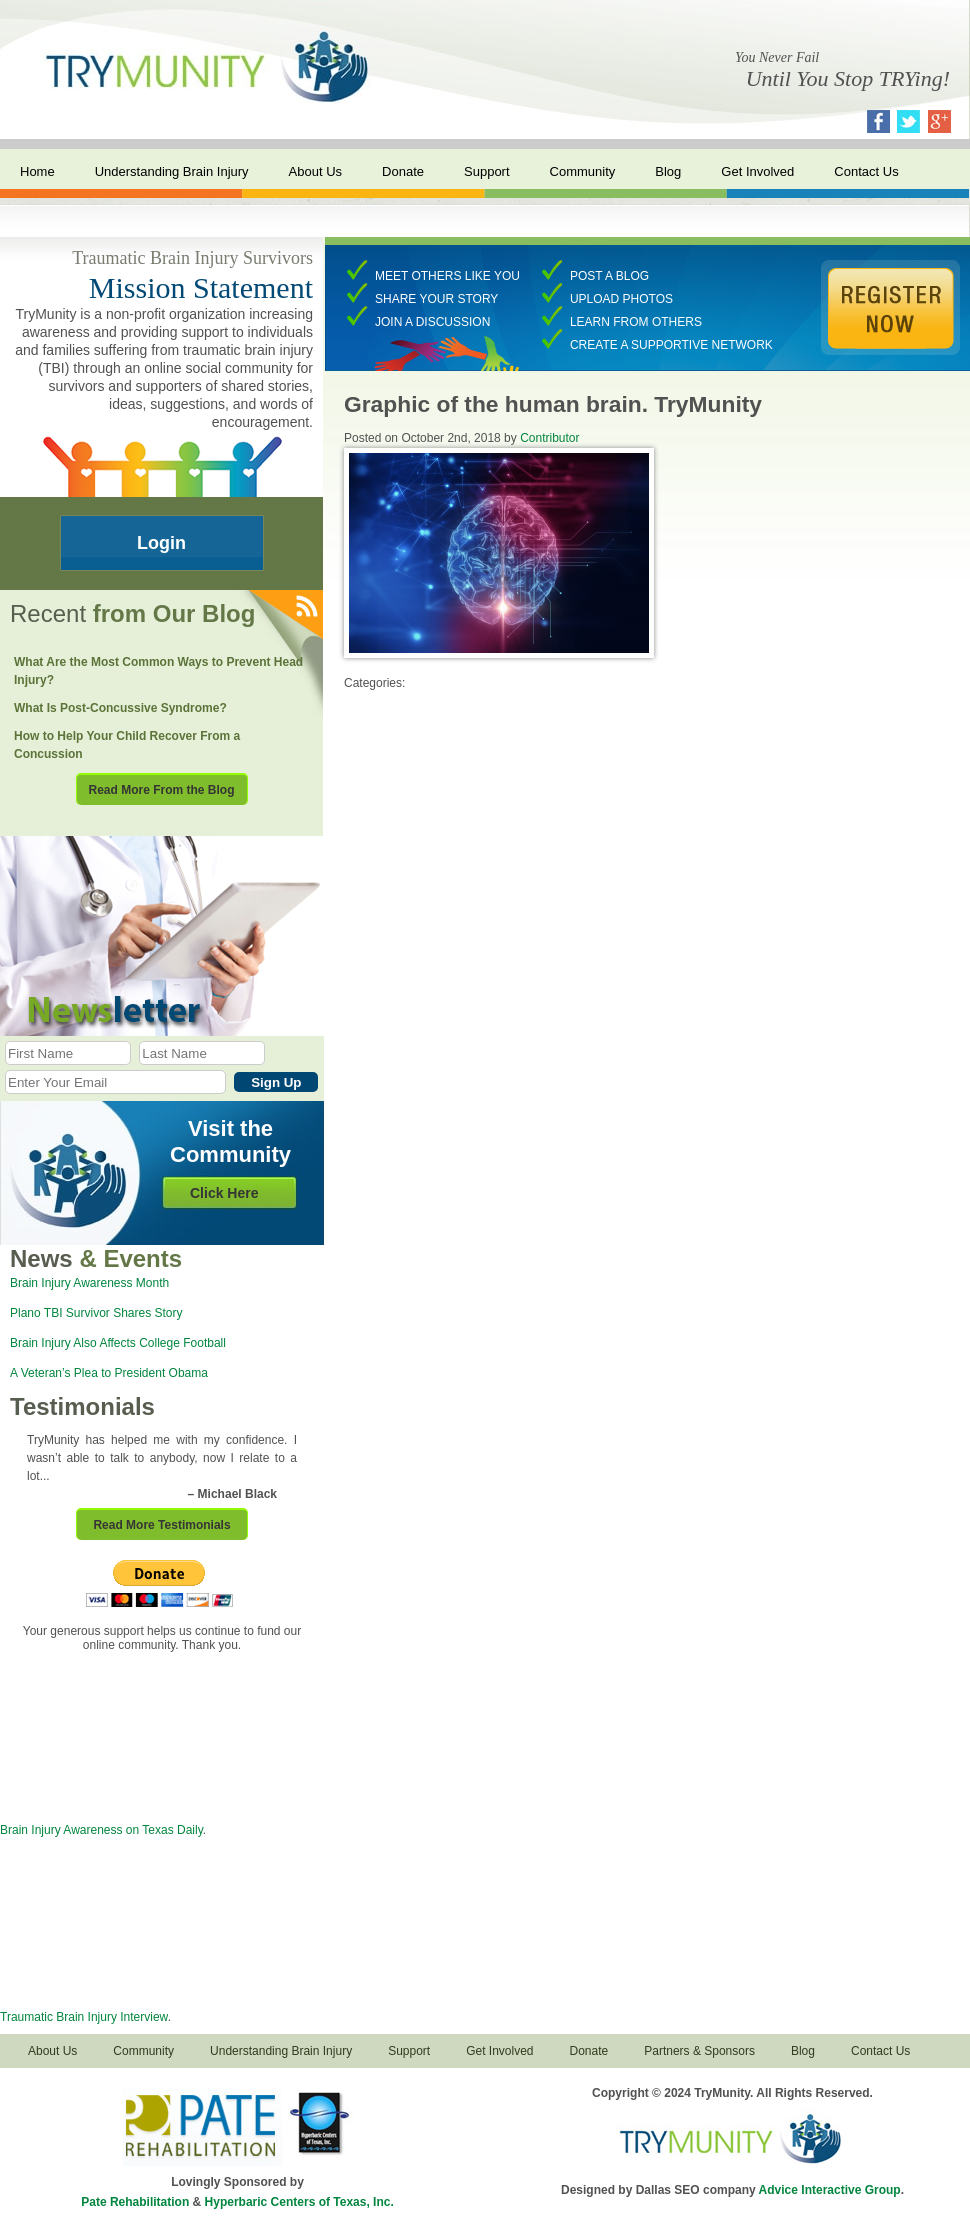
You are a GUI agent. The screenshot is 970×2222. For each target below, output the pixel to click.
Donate (403, 171)
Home (37, 171)
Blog (668, 171)
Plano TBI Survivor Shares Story (96, 1313)
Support (487, 171)
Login (161, 543)
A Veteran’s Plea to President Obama (109, 1373)
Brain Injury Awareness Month (89, 1283)
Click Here (224, 1193)
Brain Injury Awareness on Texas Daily (101, 1830)
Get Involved (757, 171)
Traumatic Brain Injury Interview (84, 2017)
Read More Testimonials (161, 1525)
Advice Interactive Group (830, 2190)
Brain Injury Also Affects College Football (118, 1343)
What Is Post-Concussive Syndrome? (120, 708)
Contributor (549, 438)
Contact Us (866, 171)
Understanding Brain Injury (172, 171)
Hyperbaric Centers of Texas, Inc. (299, 2202)
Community (583, 171)
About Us (315, 171)
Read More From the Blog (161, 790)
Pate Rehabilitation (135, 2202)
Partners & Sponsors (699, 2051)
